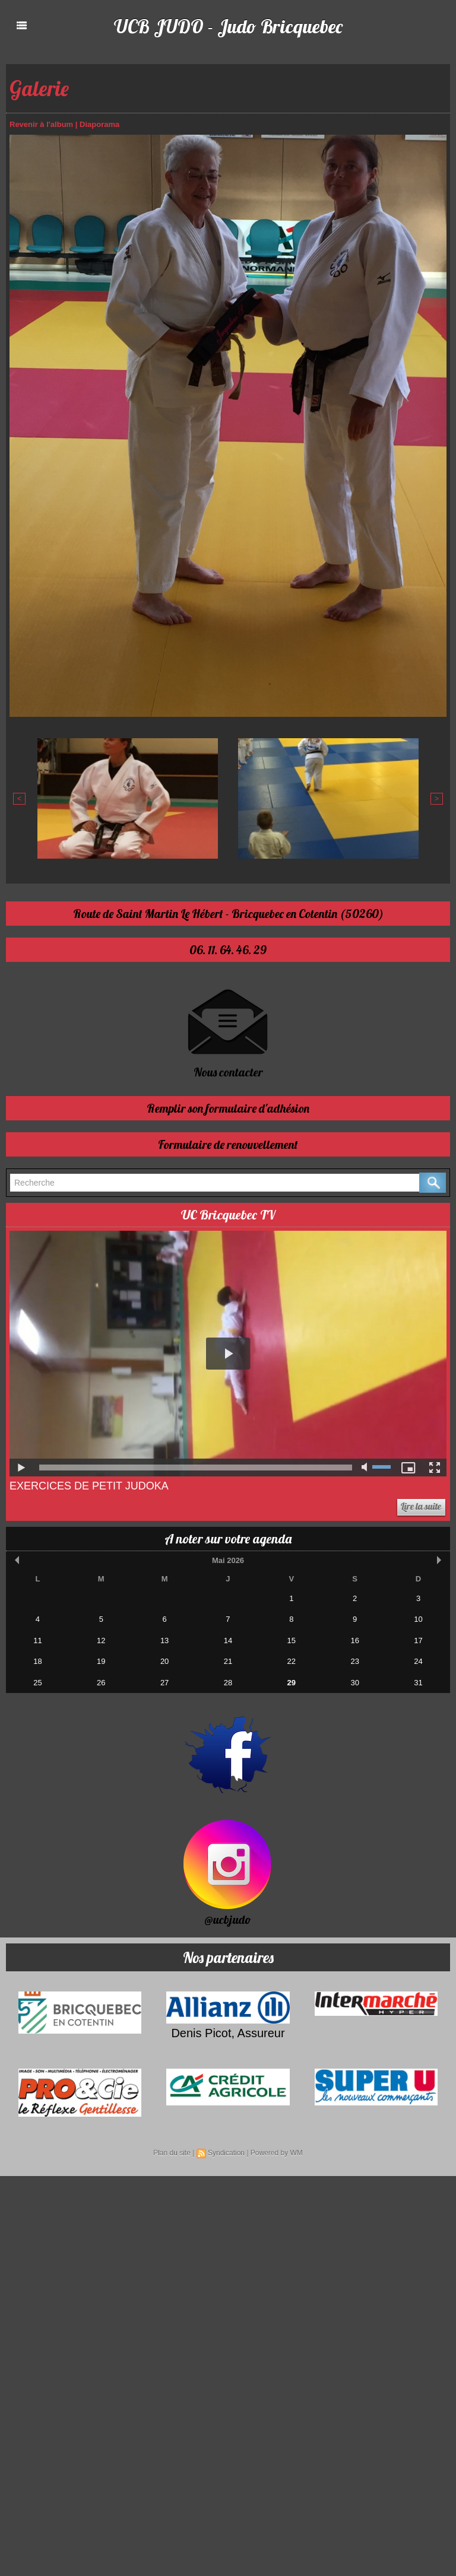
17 (418, 1640)
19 (101, 1661)
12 (101, 1640)
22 (291, 1661)
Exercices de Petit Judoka (89, 1486)
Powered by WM (277, 2153)
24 (418, 1661)
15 (291, 1640)
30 (354, 1682)
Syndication (226, 2153)
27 (164, 1682)
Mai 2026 (228, 1560)
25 (37, 1682)
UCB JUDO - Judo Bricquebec (228, 26)
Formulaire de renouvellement (228, 1144)
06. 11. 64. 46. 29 (228, 949)
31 (418, 1682)
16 (354, 1640)
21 (228, 1661)
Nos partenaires (228, 1957)
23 (354, 1661)
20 (164, 1661)
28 (228, 1682)
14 (228, 1640)
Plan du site (172, 2153)
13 (164, 1640)
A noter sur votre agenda (228, 1538)
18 (37, 1661)
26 (101, 1682)
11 (37, 1640)
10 (418, 1619)
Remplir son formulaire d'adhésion (228, 1108)
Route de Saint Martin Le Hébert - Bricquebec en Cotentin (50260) (228, 913)
